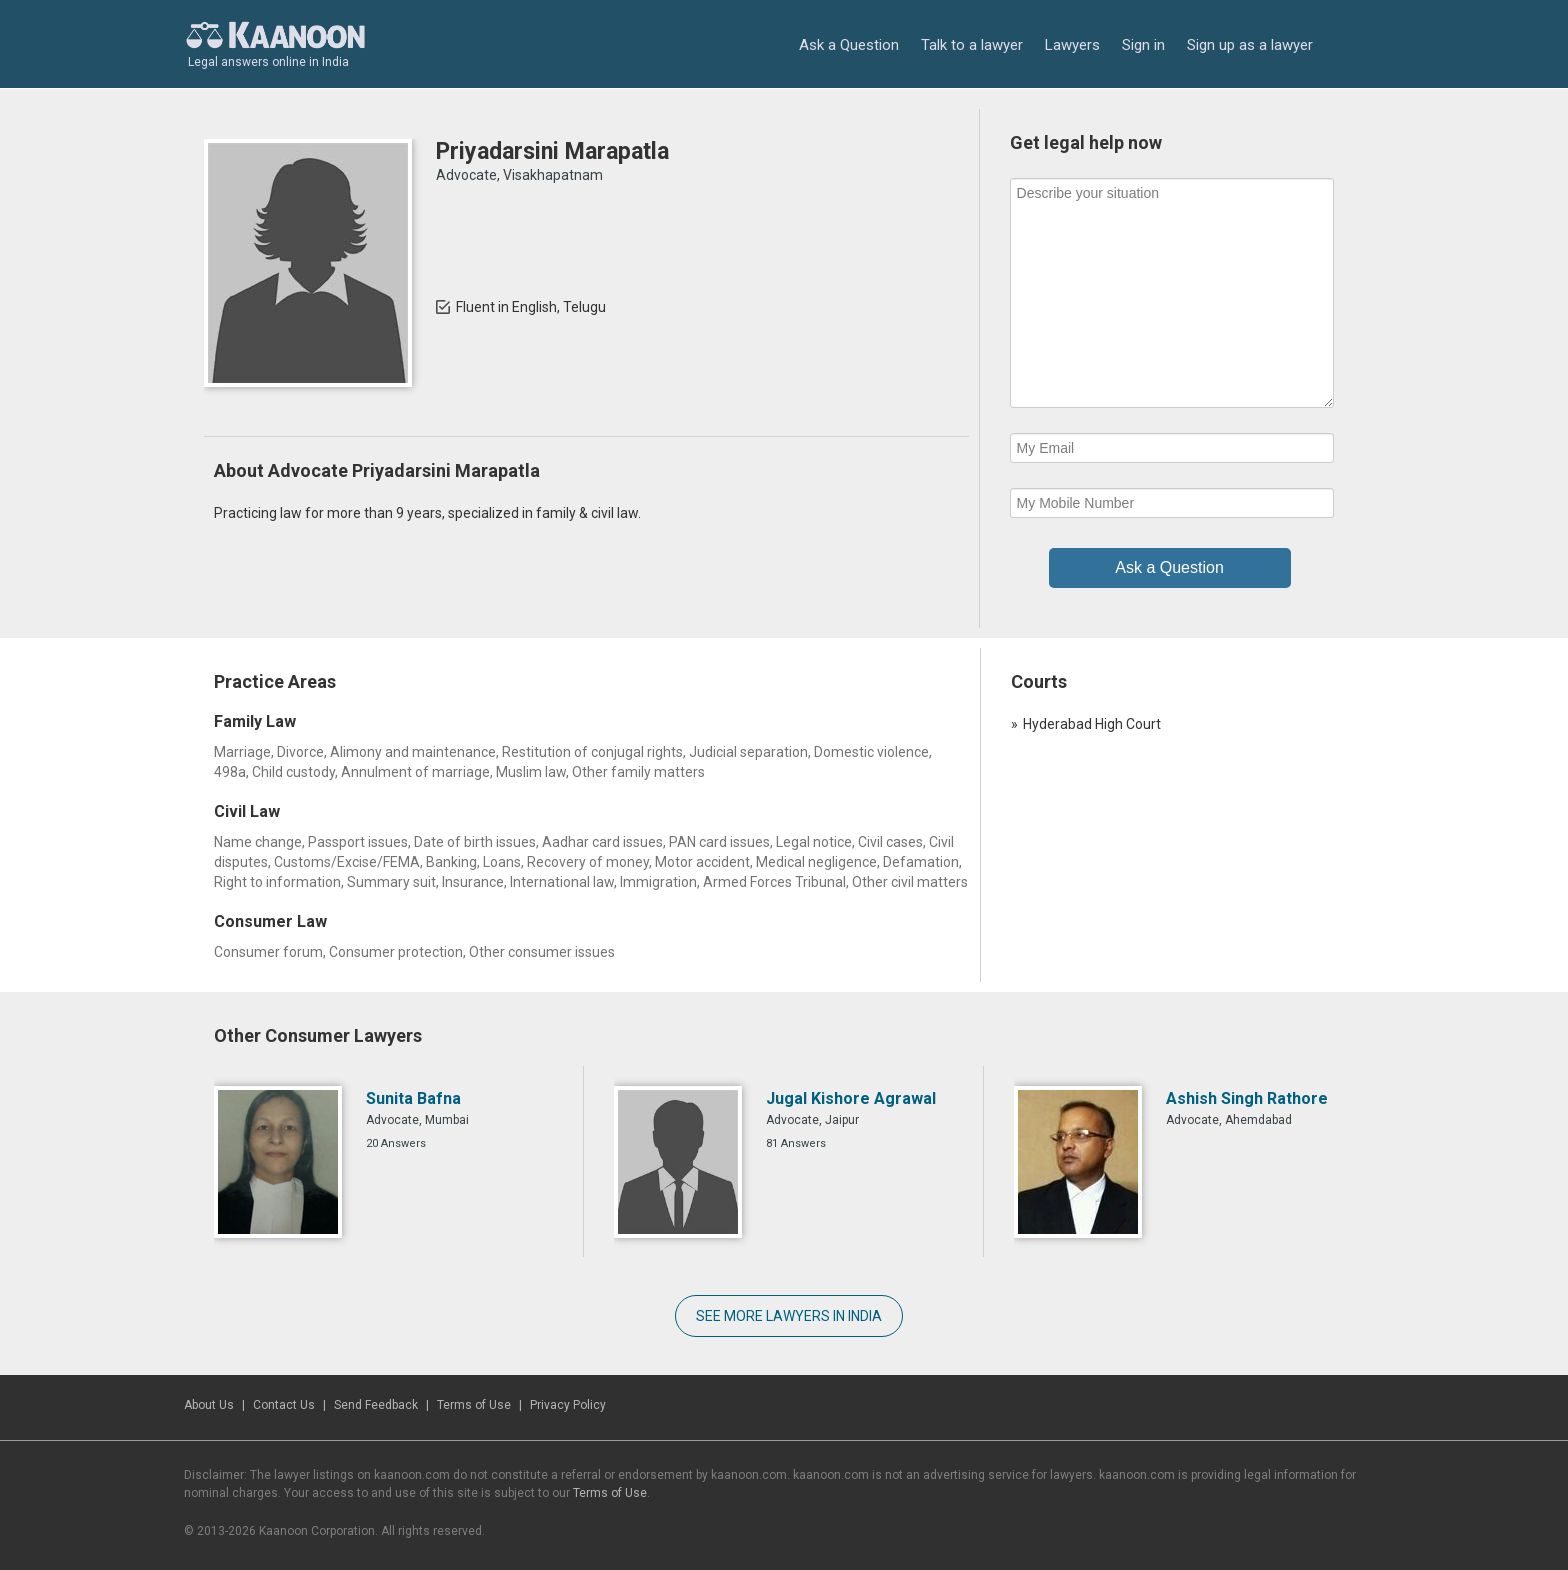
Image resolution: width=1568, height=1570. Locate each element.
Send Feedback (376, 1405)
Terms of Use (474, 1405)
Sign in (1143, 45)
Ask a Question (849, 45)
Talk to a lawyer (972, 45)
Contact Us (284, 1405)
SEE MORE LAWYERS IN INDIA (789, 1316)
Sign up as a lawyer (1250, 45)
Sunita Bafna (413, 1098)
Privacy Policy (568, 1405)
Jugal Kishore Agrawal (851, 1098)
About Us (209, 1405)
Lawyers (1072, 45)
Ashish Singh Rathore (1247, 1098)
